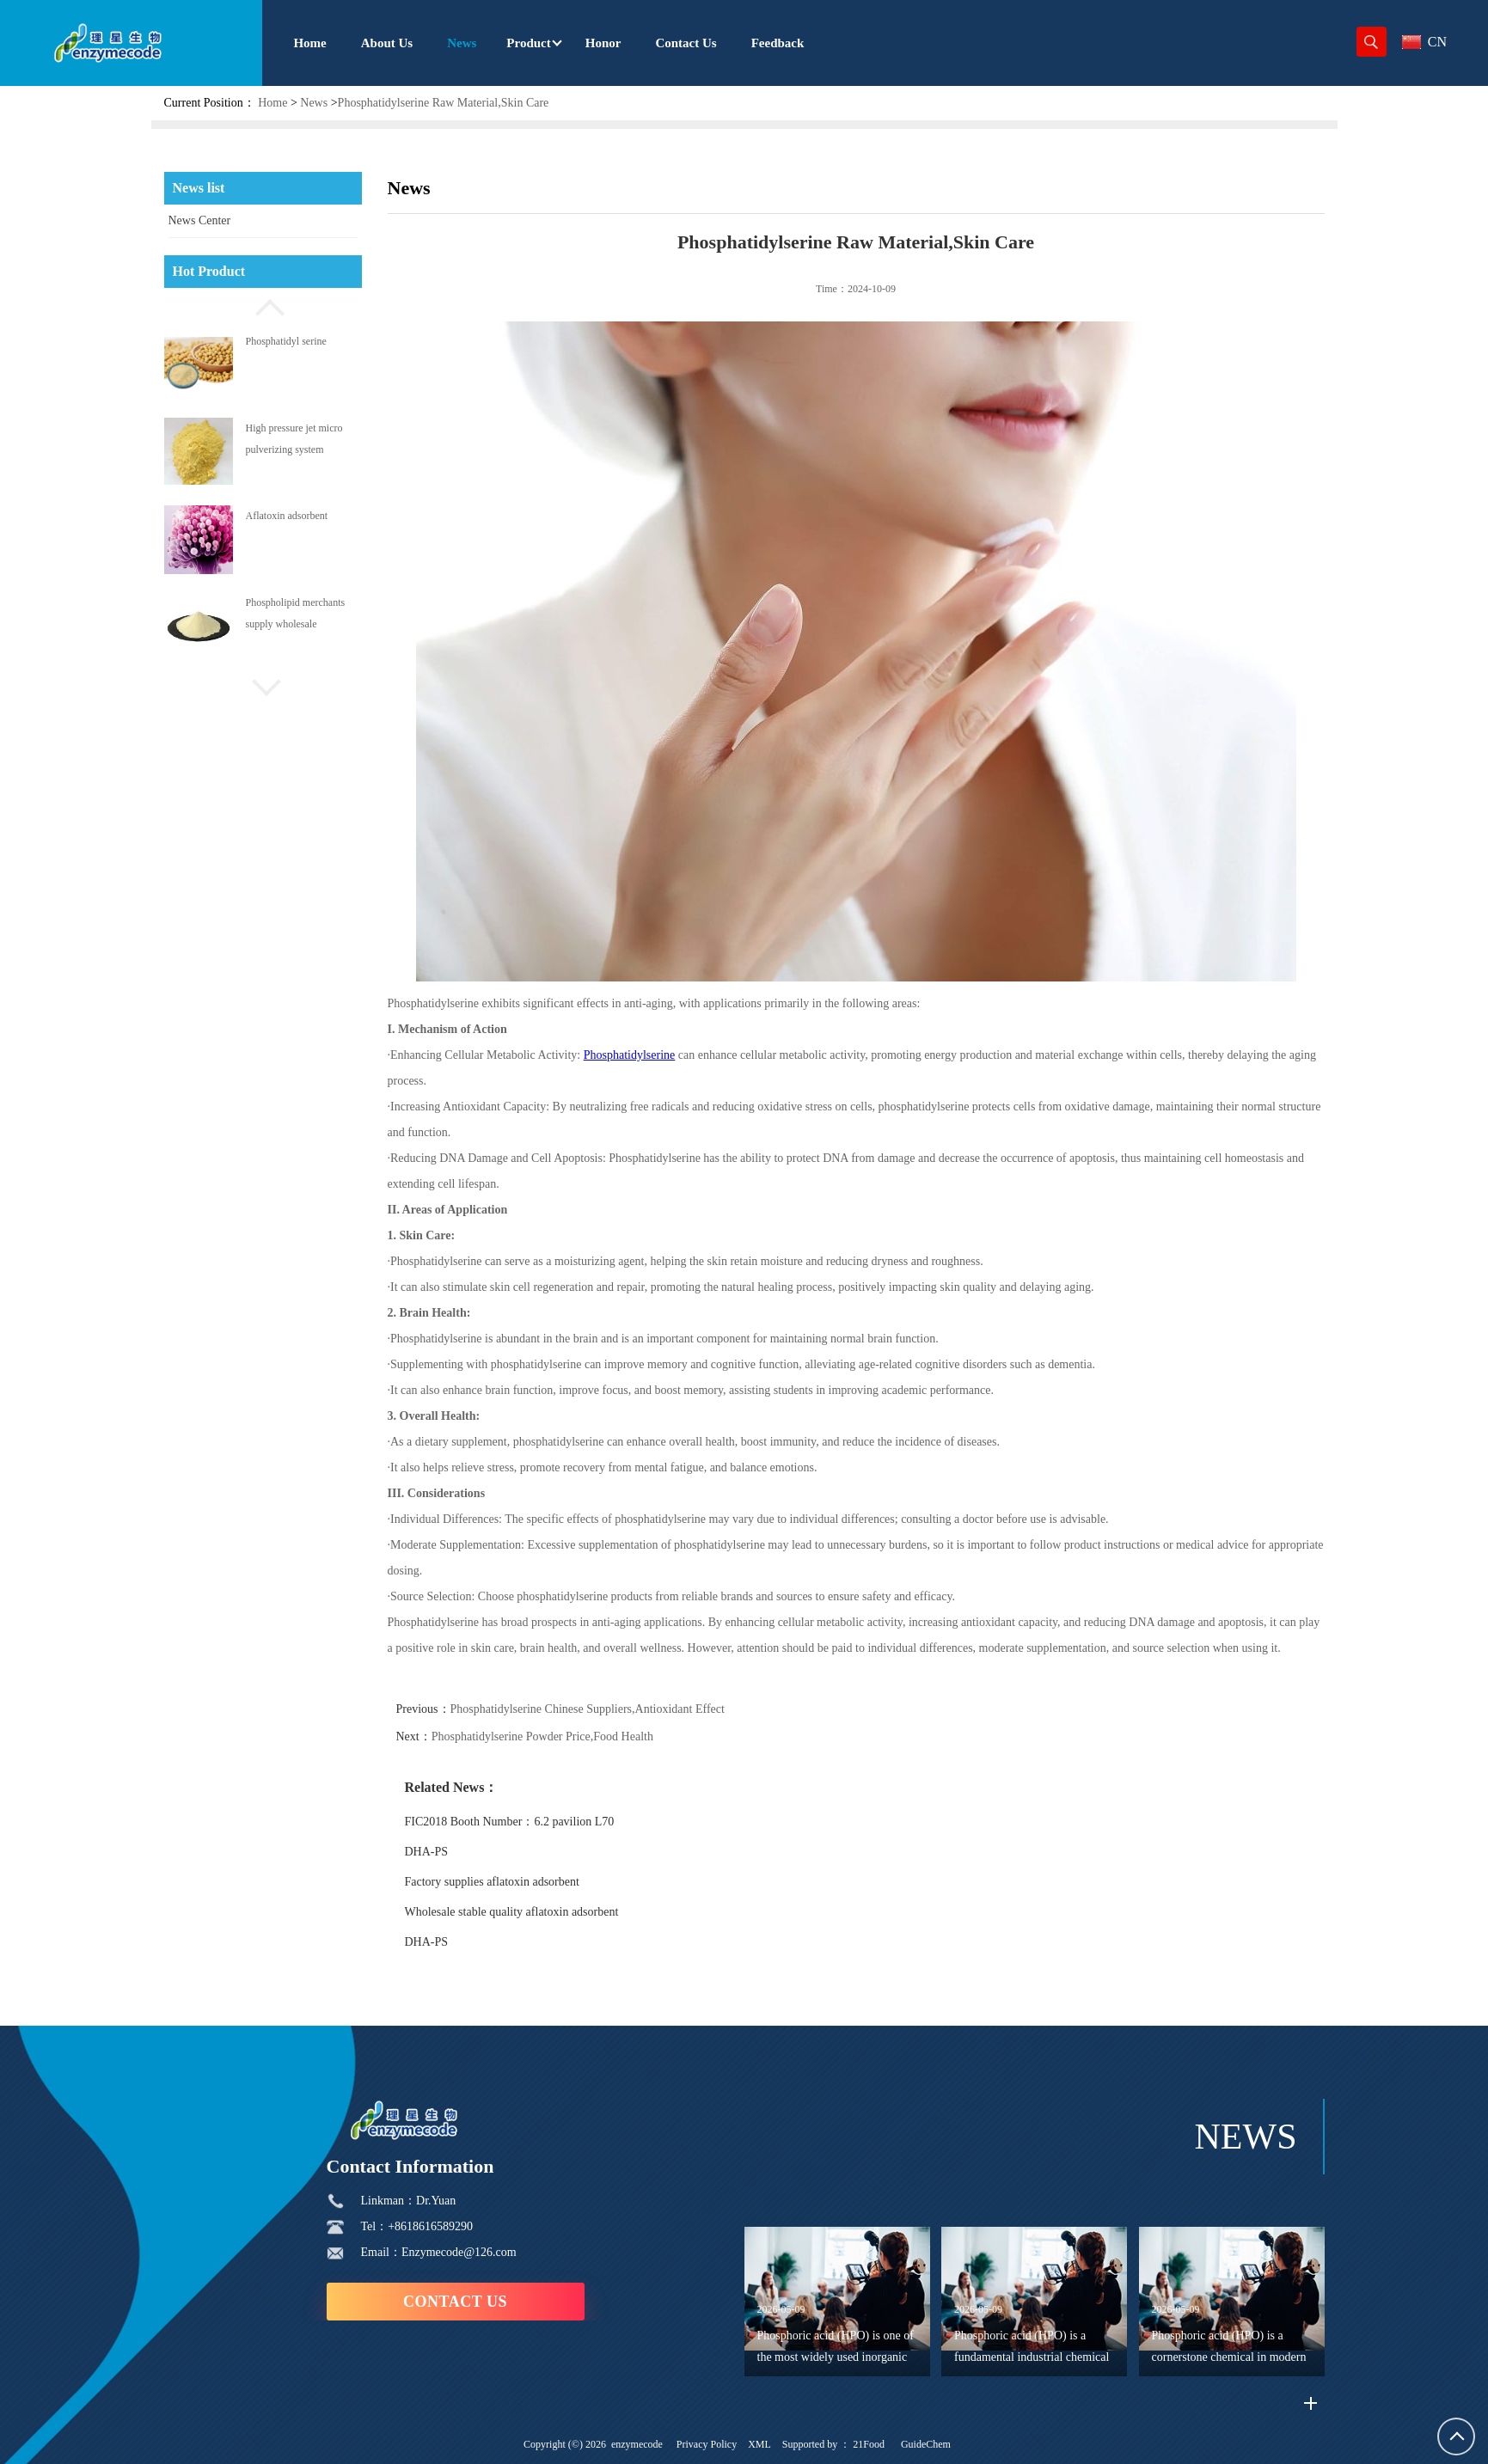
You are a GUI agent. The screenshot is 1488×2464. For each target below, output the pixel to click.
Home (272, 102)
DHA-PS (466, 1851)
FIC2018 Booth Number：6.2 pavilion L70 (549, 1821)
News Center (199, 220)
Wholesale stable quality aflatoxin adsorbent (551, 1911)
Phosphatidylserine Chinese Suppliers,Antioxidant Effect (627, 1709)
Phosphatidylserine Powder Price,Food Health (582, 1736)
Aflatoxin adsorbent (287, 516)
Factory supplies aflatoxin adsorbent (531, 1881)
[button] (263, 305)
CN (1424, 41)
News (314, 102)
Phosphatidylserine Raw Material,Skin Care (443, 102)
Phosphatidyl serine (286, 341)
